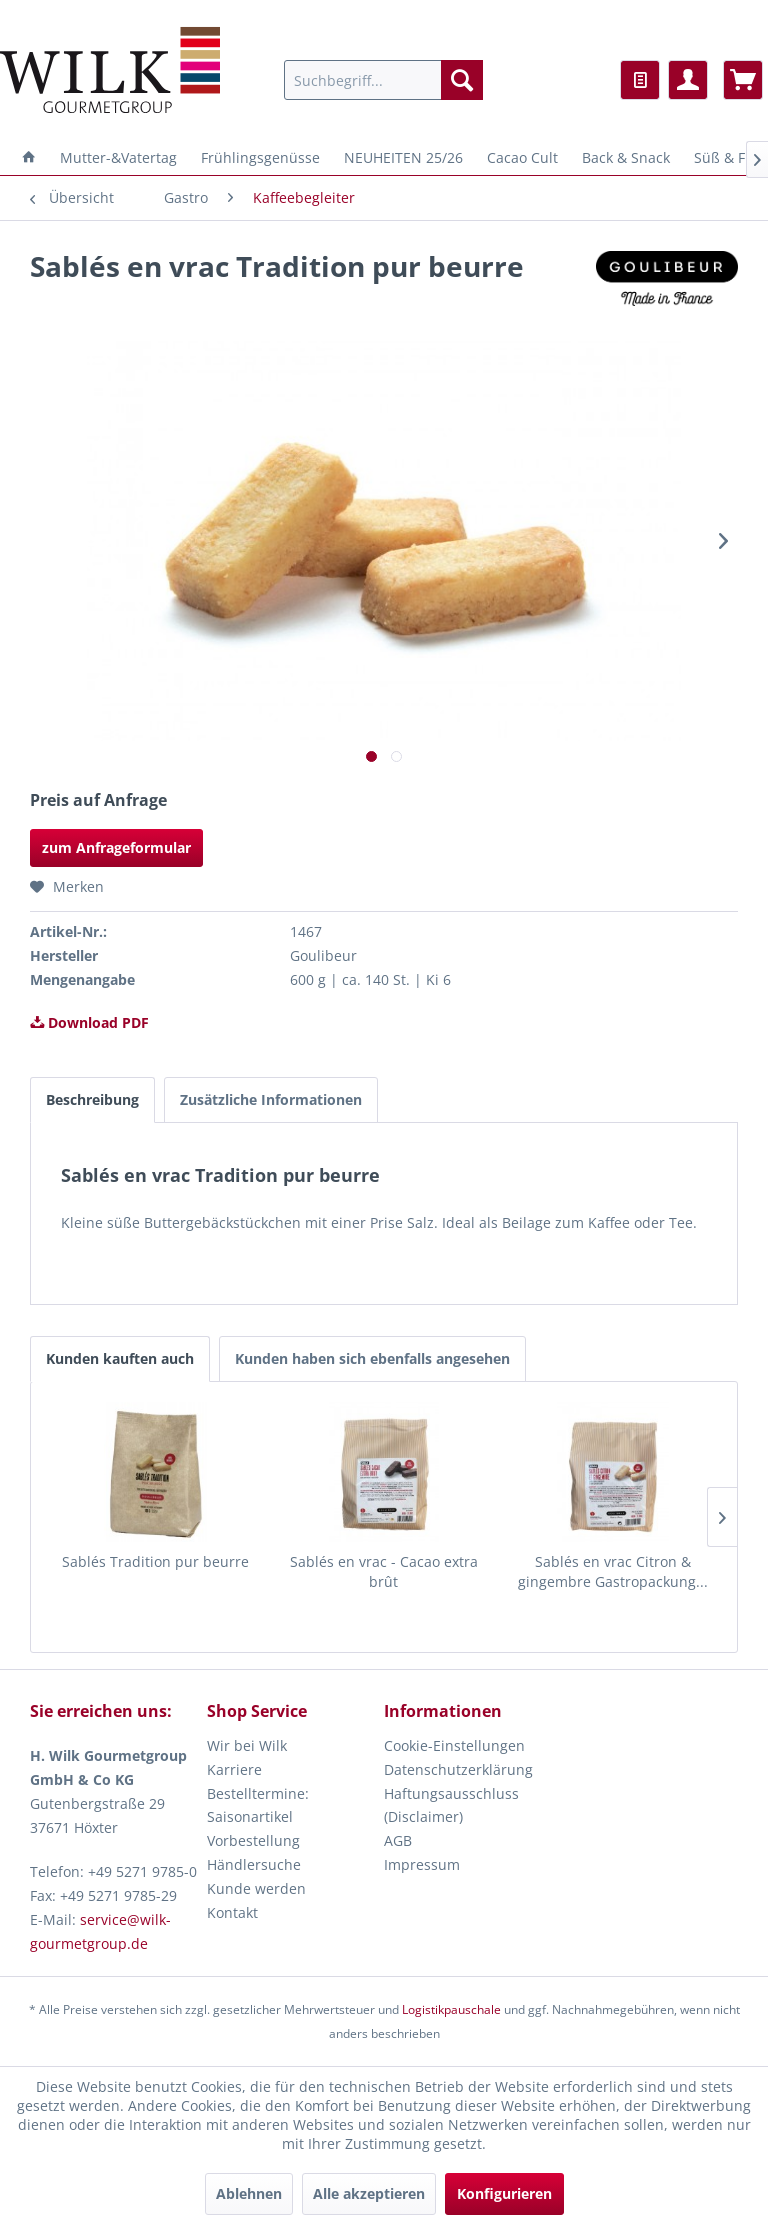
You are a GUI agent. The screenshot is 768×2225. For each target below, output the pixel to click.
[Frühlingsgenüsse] (260, 157)
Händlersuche (254, 1864)
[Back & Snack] (626, 157)
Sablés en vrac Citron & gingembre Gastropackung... (613, 1571)
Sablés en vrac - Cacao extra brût (384, 1571)
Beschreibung (92, 1099)
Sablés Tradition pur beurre (155, 1561)
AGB (398, 1840)
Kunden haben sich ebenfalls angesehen (372, 1358)
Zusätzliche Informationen (271, 1099)
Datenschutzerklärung (458, 1769)
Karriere (234, 1769)
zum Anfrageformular (116, 847)
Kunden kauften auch (120, 1358)
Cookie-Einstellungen (454, 1745)
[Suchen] (462, 80)
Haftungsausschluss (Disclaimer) (451, 1805)
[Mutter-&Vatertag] (118, 157)
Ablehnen (249, 2193)
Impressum (422, 1864)
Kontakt (232, 1912)
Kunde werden (256, 1888)
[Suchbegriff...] (384, 80)
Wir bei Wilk (247, 1745)
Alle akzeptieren (369, 2193)
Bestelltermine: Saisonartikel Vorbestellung (258, 1817)
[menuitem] (384, 80)
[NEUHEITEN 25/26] (403, 157)
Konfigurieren (504, 2193)
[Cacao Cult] (522, 157)
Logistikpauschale (451, 2009)
